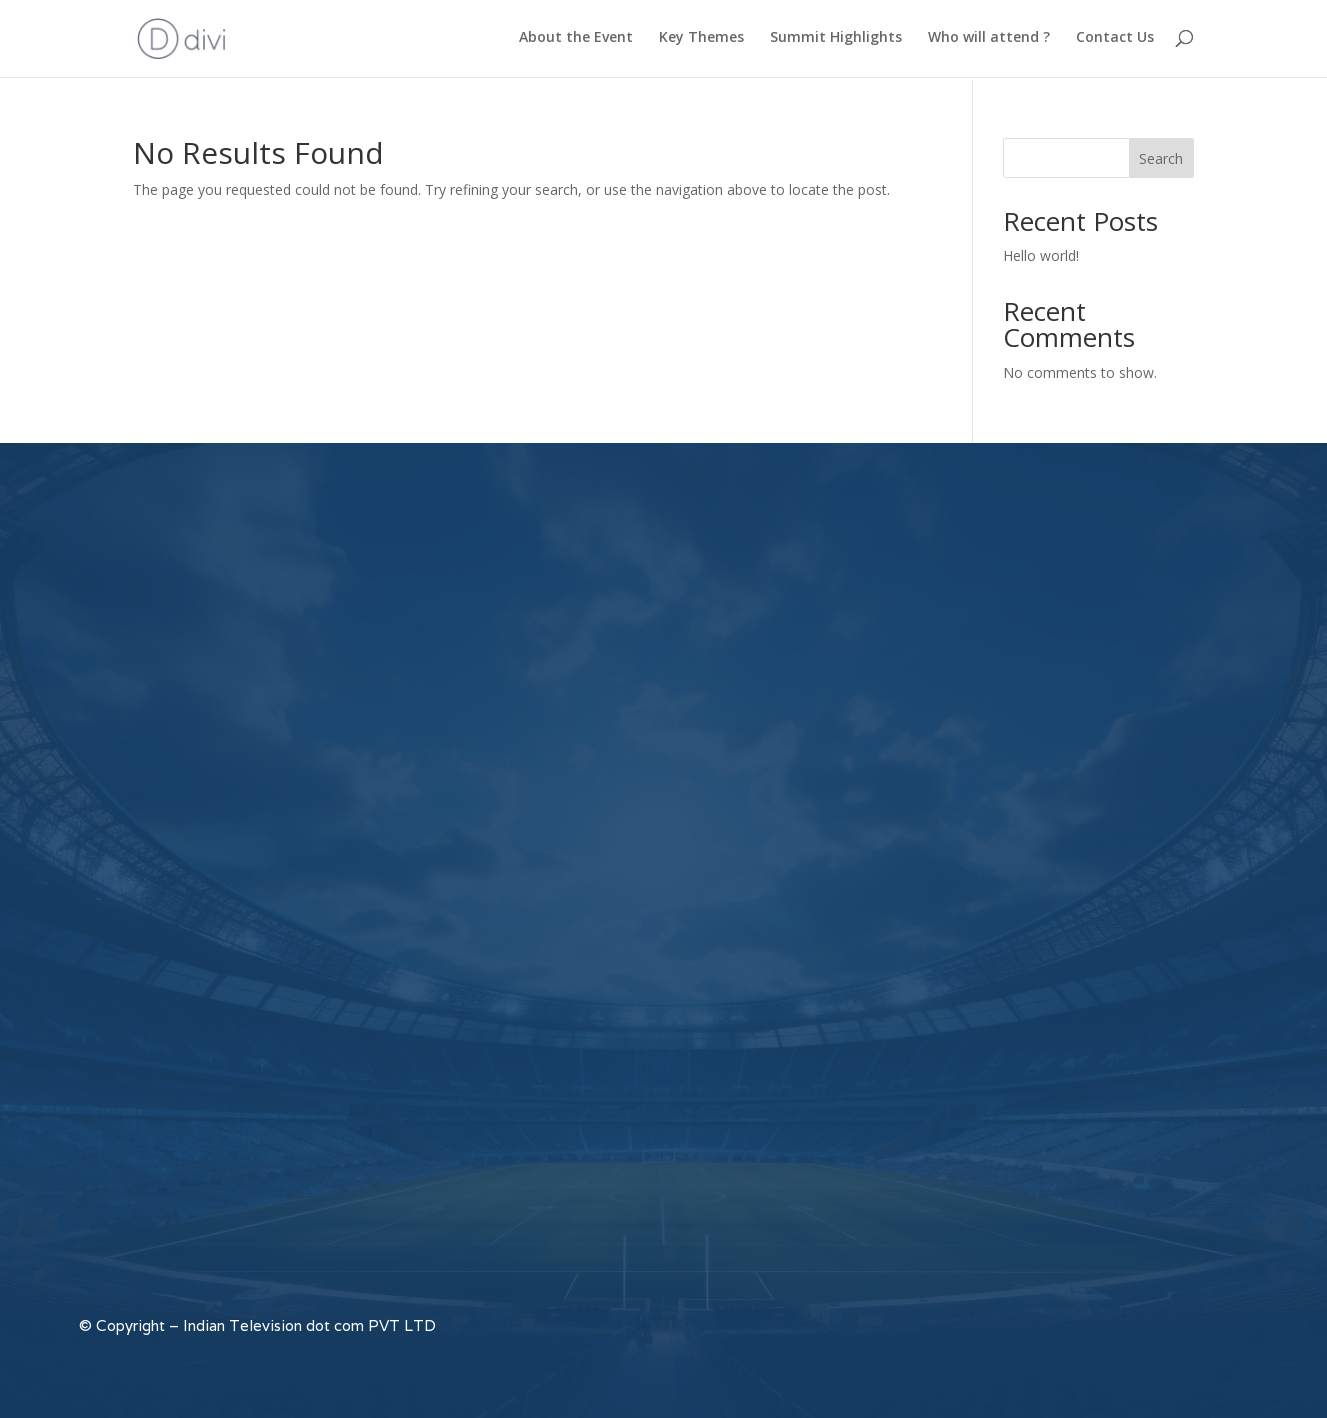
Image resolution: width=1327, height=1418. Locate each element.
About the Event (576, 41)
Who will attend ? (989, 41)
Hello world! (1041, 255)
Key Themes (701, 41)
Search (1161, 158)
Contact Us (1115, 41)
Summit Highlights (836, 41)
